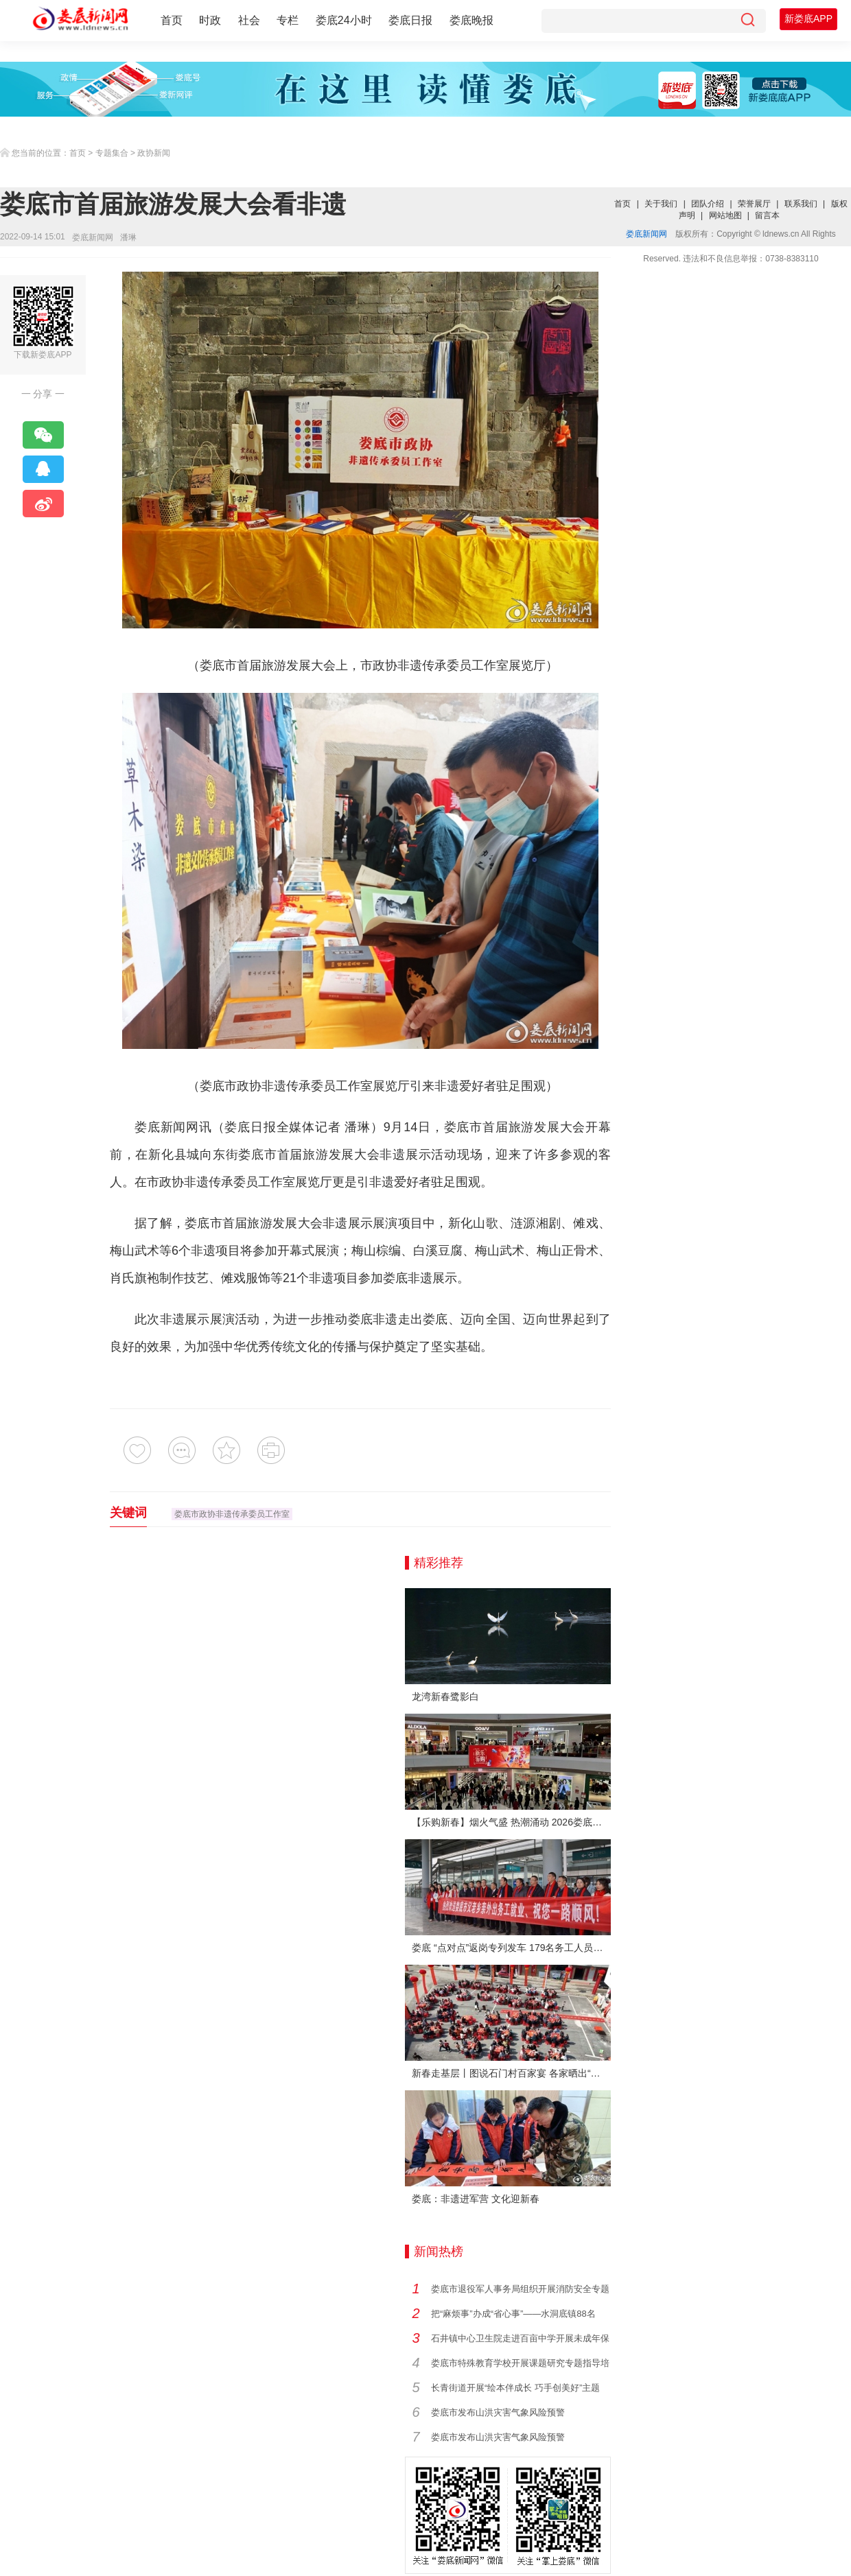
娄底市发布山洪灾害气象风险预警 (498, 2412)
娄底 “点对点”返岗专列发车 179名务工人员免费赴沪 (511, 1947)
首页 (172, 20)
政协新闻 (153, 153)
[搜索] (747, 21)
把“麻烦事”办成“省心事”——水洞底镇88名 (513, 2313)
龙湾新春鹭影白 (445, 1696)
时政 (210, 20)
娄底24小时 (344, 20)
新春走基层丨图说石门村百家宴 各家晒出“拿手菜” (511, 2073)
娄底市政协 (230, 1086)
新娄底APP (808, 18)
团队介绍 (707, 204)
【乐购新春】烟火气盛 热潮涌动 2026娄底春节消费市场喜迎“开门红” (511, 1822)
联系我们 (800, 204)
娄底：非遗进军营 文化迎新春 (475, 2198)
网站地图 (725, 215)
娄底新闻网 (92, 237)
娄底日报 (410, 20)
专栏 (288, 20)
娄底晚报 (471, 20)
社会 (249, 20)
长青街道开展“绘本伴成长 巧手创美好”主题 (515, 2388)
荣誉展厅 (754, 204)
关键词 (128, 1513)
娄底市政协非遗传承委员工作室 (232, 1514)
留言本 (767, 215)
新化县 (167, 1154)
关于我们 (660, 204)
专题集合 (111, 153)
